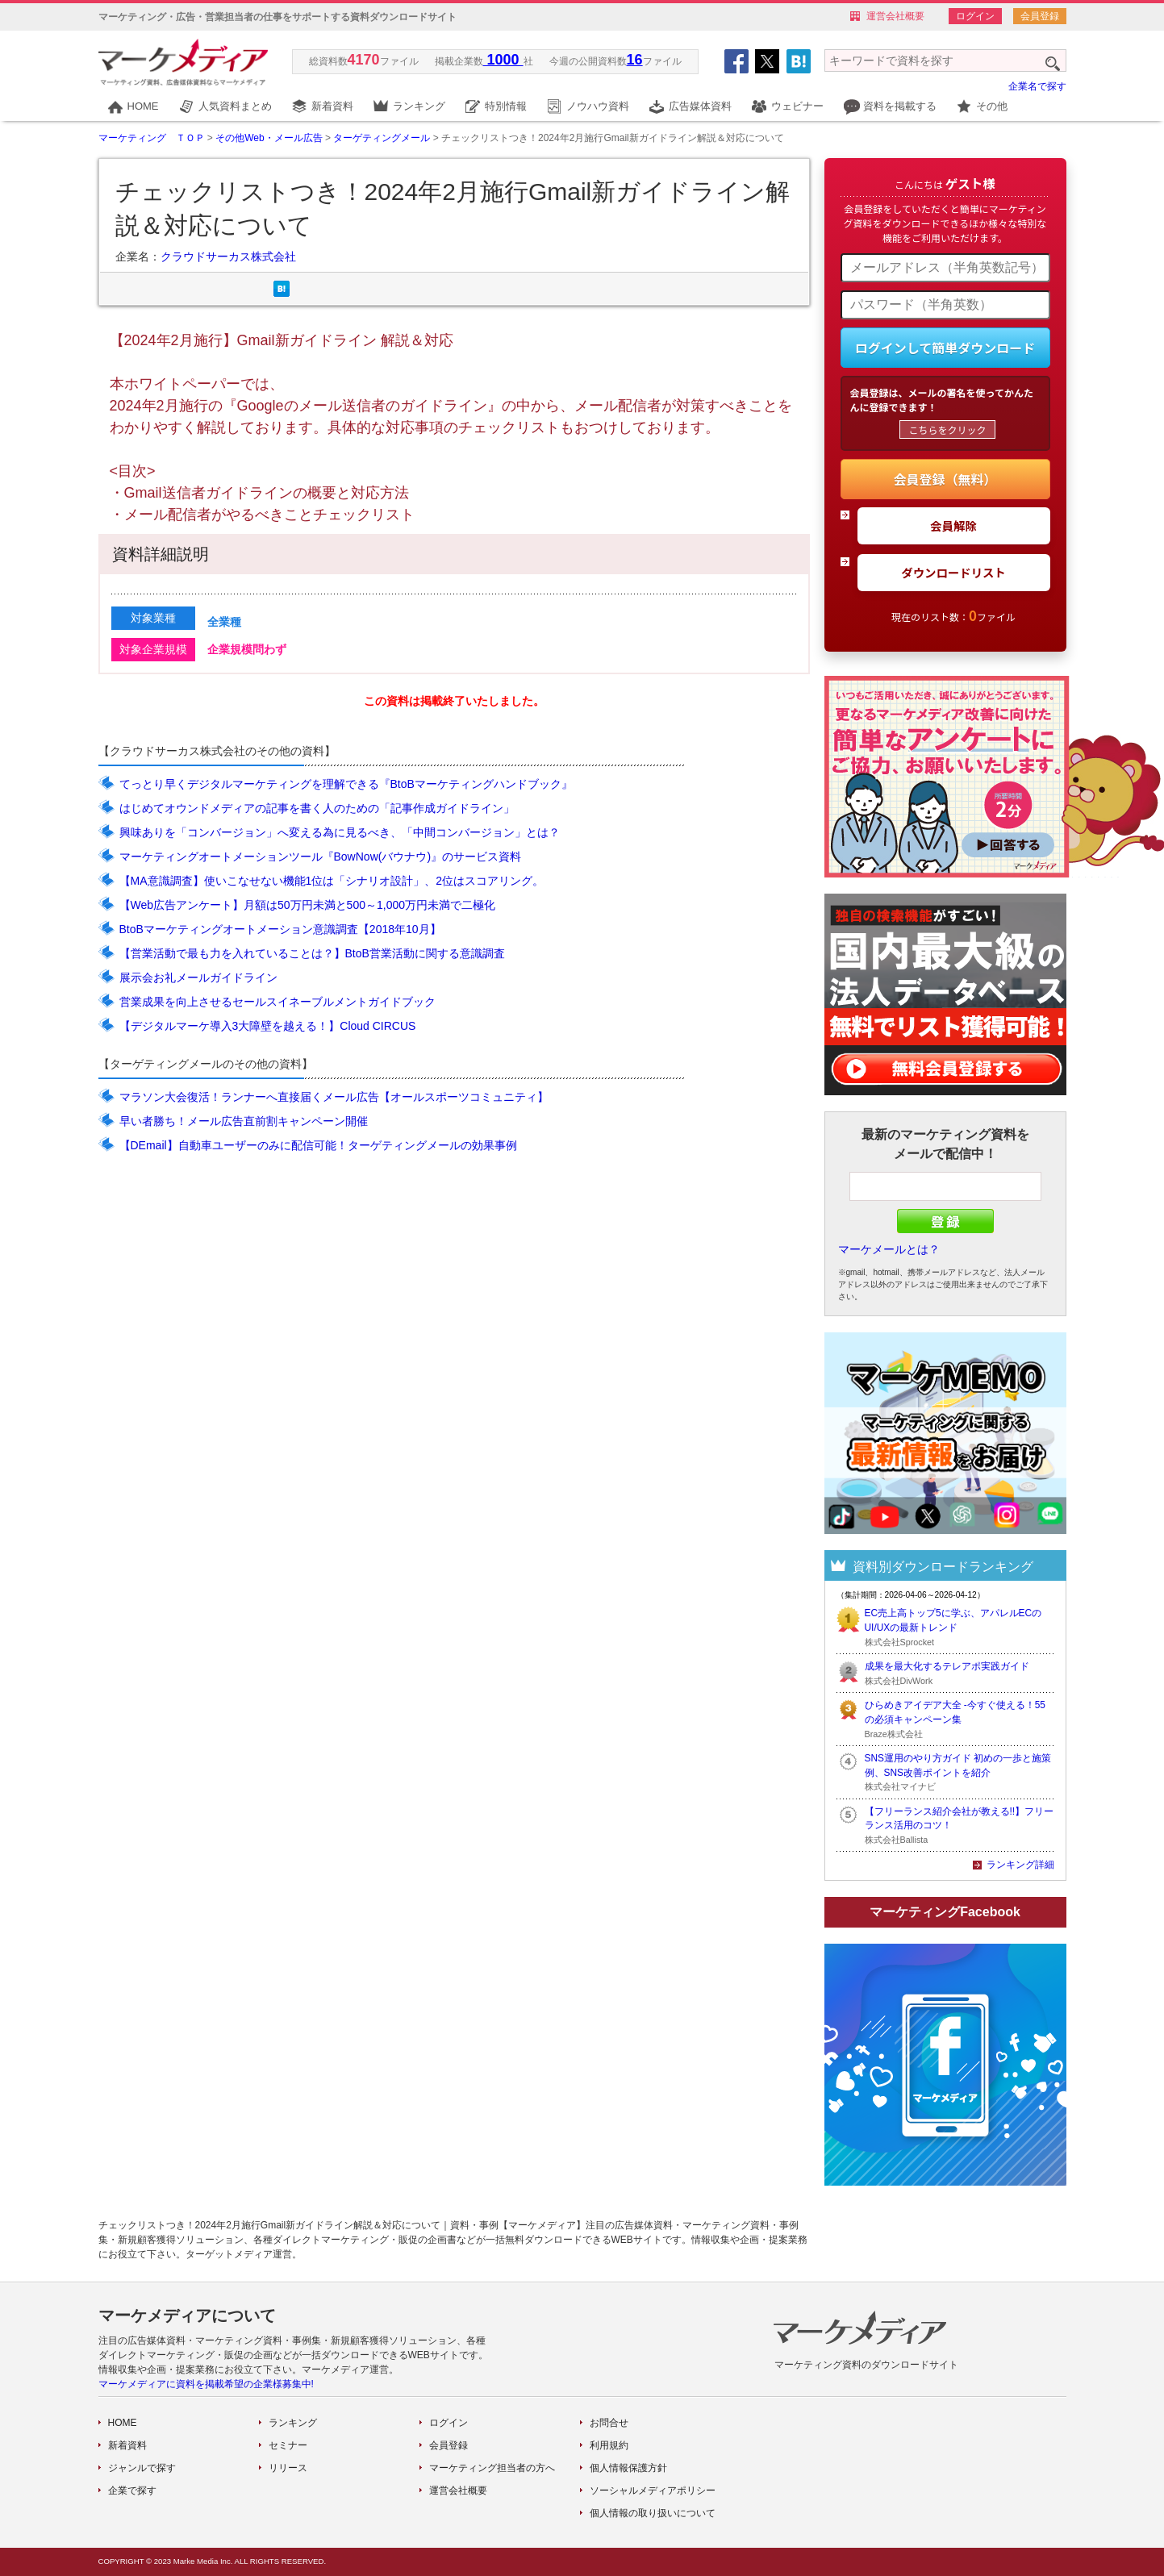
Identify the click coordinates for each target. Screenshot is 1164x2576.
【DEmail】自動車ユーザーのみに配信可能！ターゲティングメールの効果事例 (318, 1145)
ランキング (419, 106)
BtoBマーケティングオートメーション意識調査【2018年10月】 (280, 929)
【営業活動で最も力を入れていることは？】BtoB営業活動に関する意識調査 (312, 953)
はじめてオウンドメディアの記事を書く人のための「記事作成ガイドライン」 (317, 808)
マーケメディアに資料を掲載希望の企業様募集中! (206, 2384)
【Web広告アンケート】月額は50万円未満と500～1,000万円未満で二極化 (307, 904)
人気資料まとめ (235, 106)
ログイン (975, 16)
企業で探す (132, 2490)
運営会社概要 (895, 16)
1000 (503, 60)
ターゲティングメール (381, 138)
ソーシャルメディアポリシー (653, 2490)
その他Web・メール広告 (268, 138)
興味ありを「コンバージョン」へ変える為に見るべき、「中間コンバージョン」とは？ (339, 832)
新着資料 (332, 106)
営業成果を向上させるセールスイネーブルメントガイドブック (277, 1001)
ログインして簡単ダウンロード (945, 347)
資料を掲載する (900, 106)
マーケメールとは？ (889, 1249)
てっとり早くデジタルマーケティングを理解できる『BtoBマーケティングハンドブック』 (346, 783)
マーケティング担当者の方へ (492, 2468)
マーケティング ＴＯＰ (151, 138)
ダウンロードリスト (953, 572)
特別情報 (506, 106)
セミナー (288, 2445)
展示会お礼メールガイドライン (198, 977)
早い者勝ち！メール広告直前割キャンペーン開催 (243, 1121)
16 (635, 60)
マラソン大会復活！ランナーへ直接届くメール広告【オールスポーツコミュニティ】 (334, 1096)
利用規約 (609, 2445)
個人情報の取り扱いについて (653, 2513)
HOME (143, 106)
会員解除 (953, 525)
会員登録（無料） (944, 479)
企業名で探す (1037, 86)
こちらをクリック (947, 429)
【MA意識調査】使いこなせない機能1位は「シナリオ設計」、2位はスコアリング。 (331, 880)
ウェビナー (797, 106)
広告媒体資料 (700, 106)
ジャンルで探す (142, 2468)
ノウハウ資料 (597, 106)
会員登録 (1039, 16)
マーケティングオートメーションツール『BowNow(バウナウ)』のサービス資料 (320, 856)
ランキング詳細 (1020, 1864)
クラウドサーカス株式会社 (228, 256)
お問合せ (609, 2422)
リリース (288, 2468)
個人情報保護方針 (628, 2468)
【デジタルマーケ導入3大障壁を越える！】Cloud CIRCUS (267, 1025)
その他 (992, 106)
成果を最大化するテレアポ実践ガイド (947, 1666)
